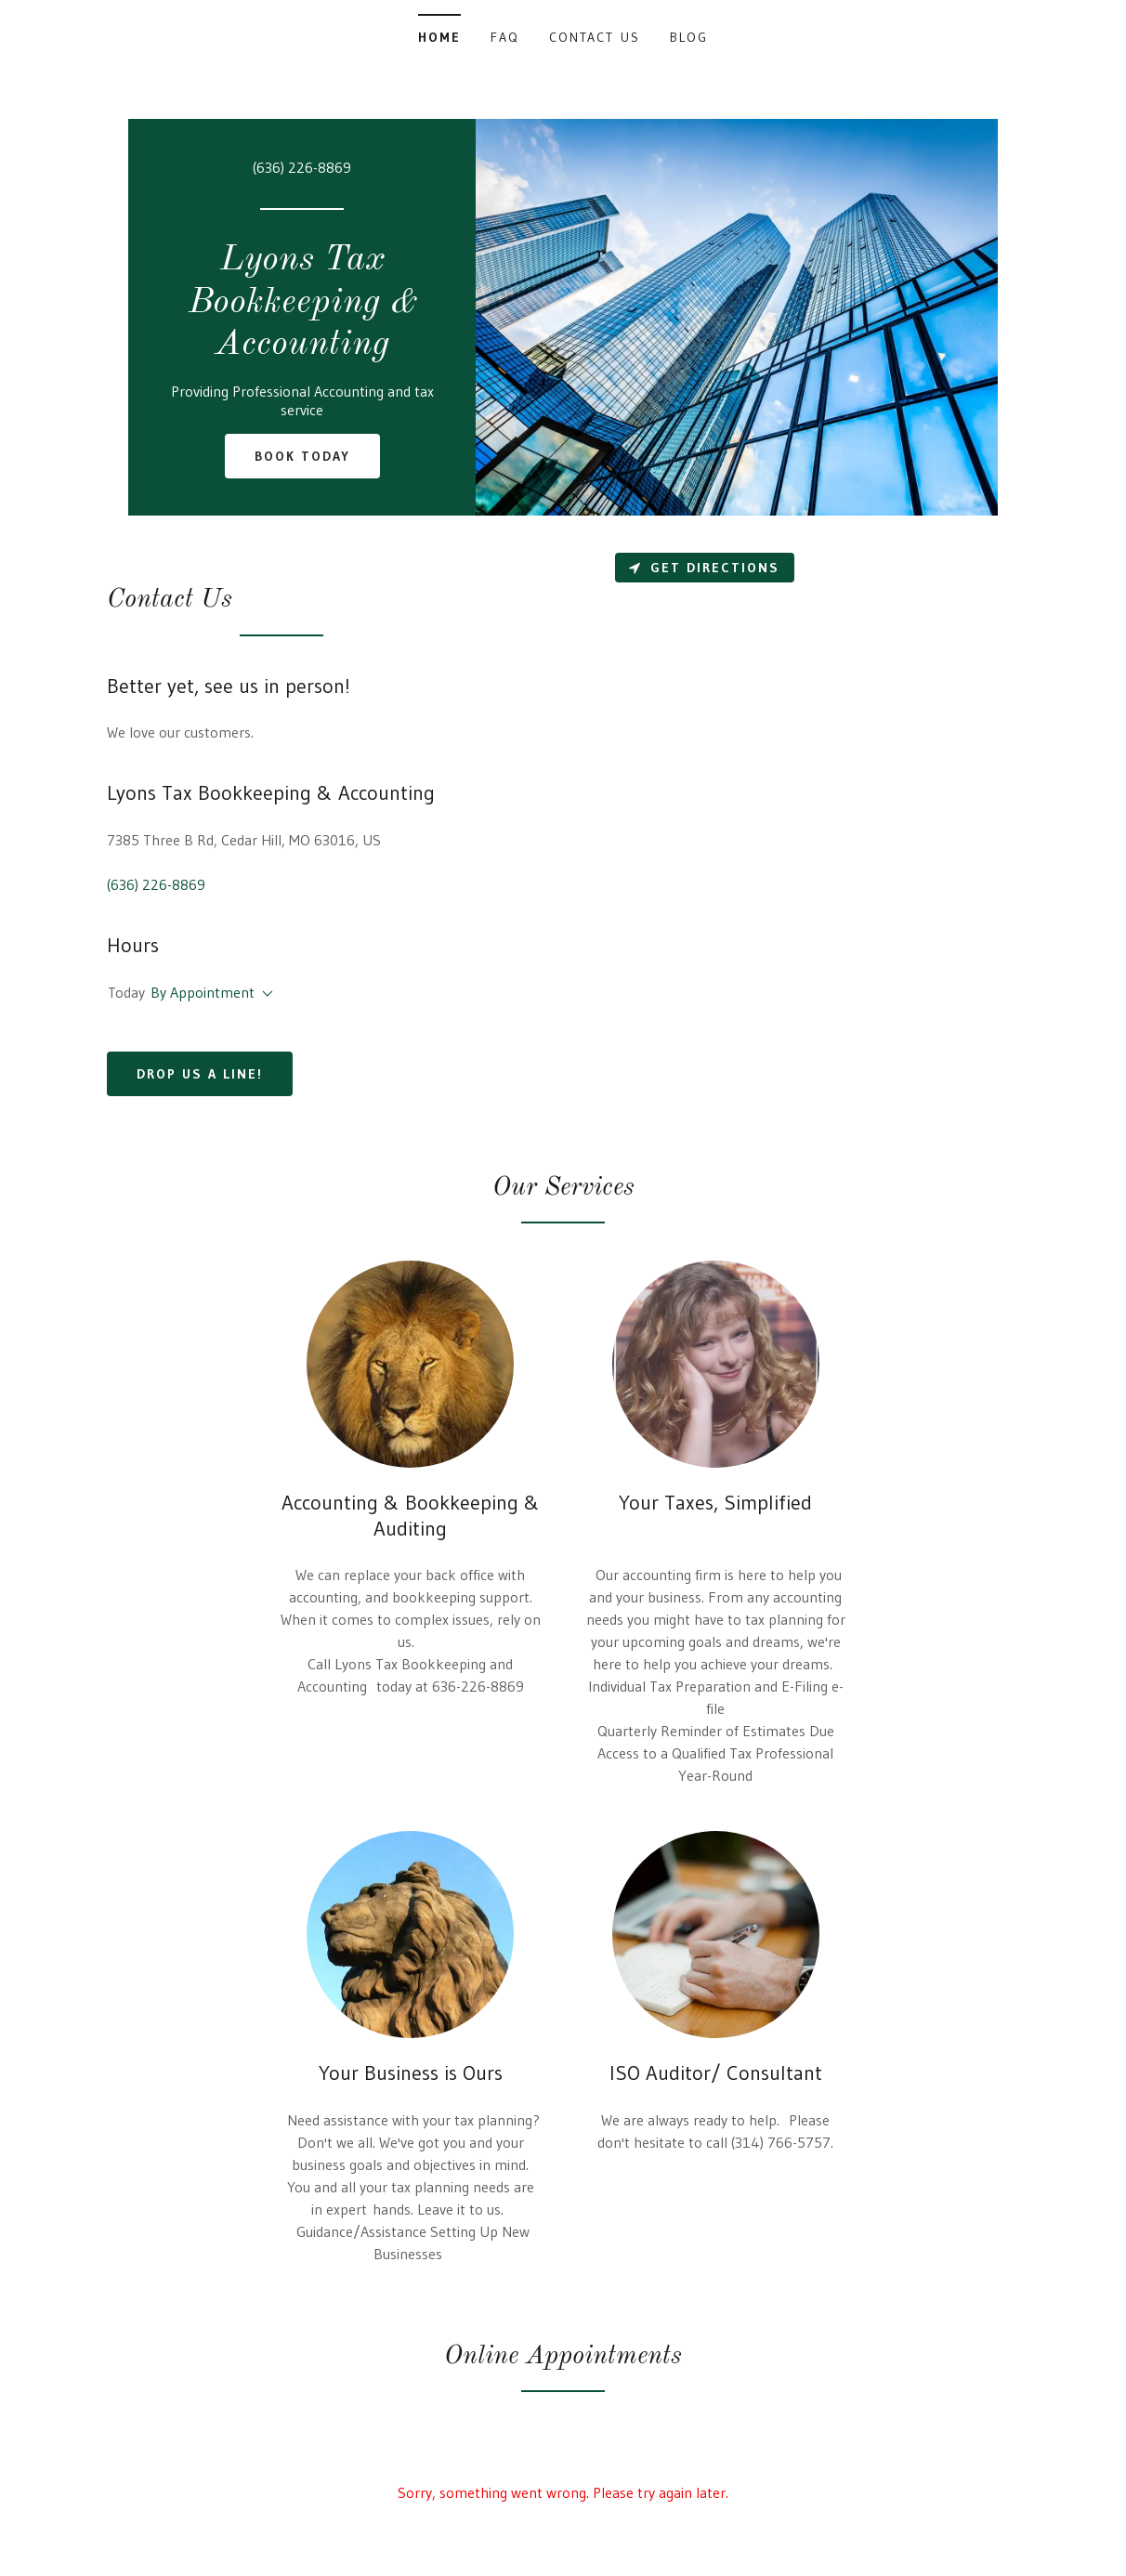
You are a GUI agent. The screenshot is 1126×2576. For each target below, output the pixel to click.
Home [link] (439, 37)
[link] (302, 348)
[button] (263, 994)
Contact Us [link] (594, 37)
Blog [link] (689, 37)
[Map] (844, 839)
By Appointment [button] (203, 992)
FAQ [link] (505, 37)
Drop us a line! (200, 1074)
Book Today (302, 456)
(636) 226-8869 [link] (302, 167)
